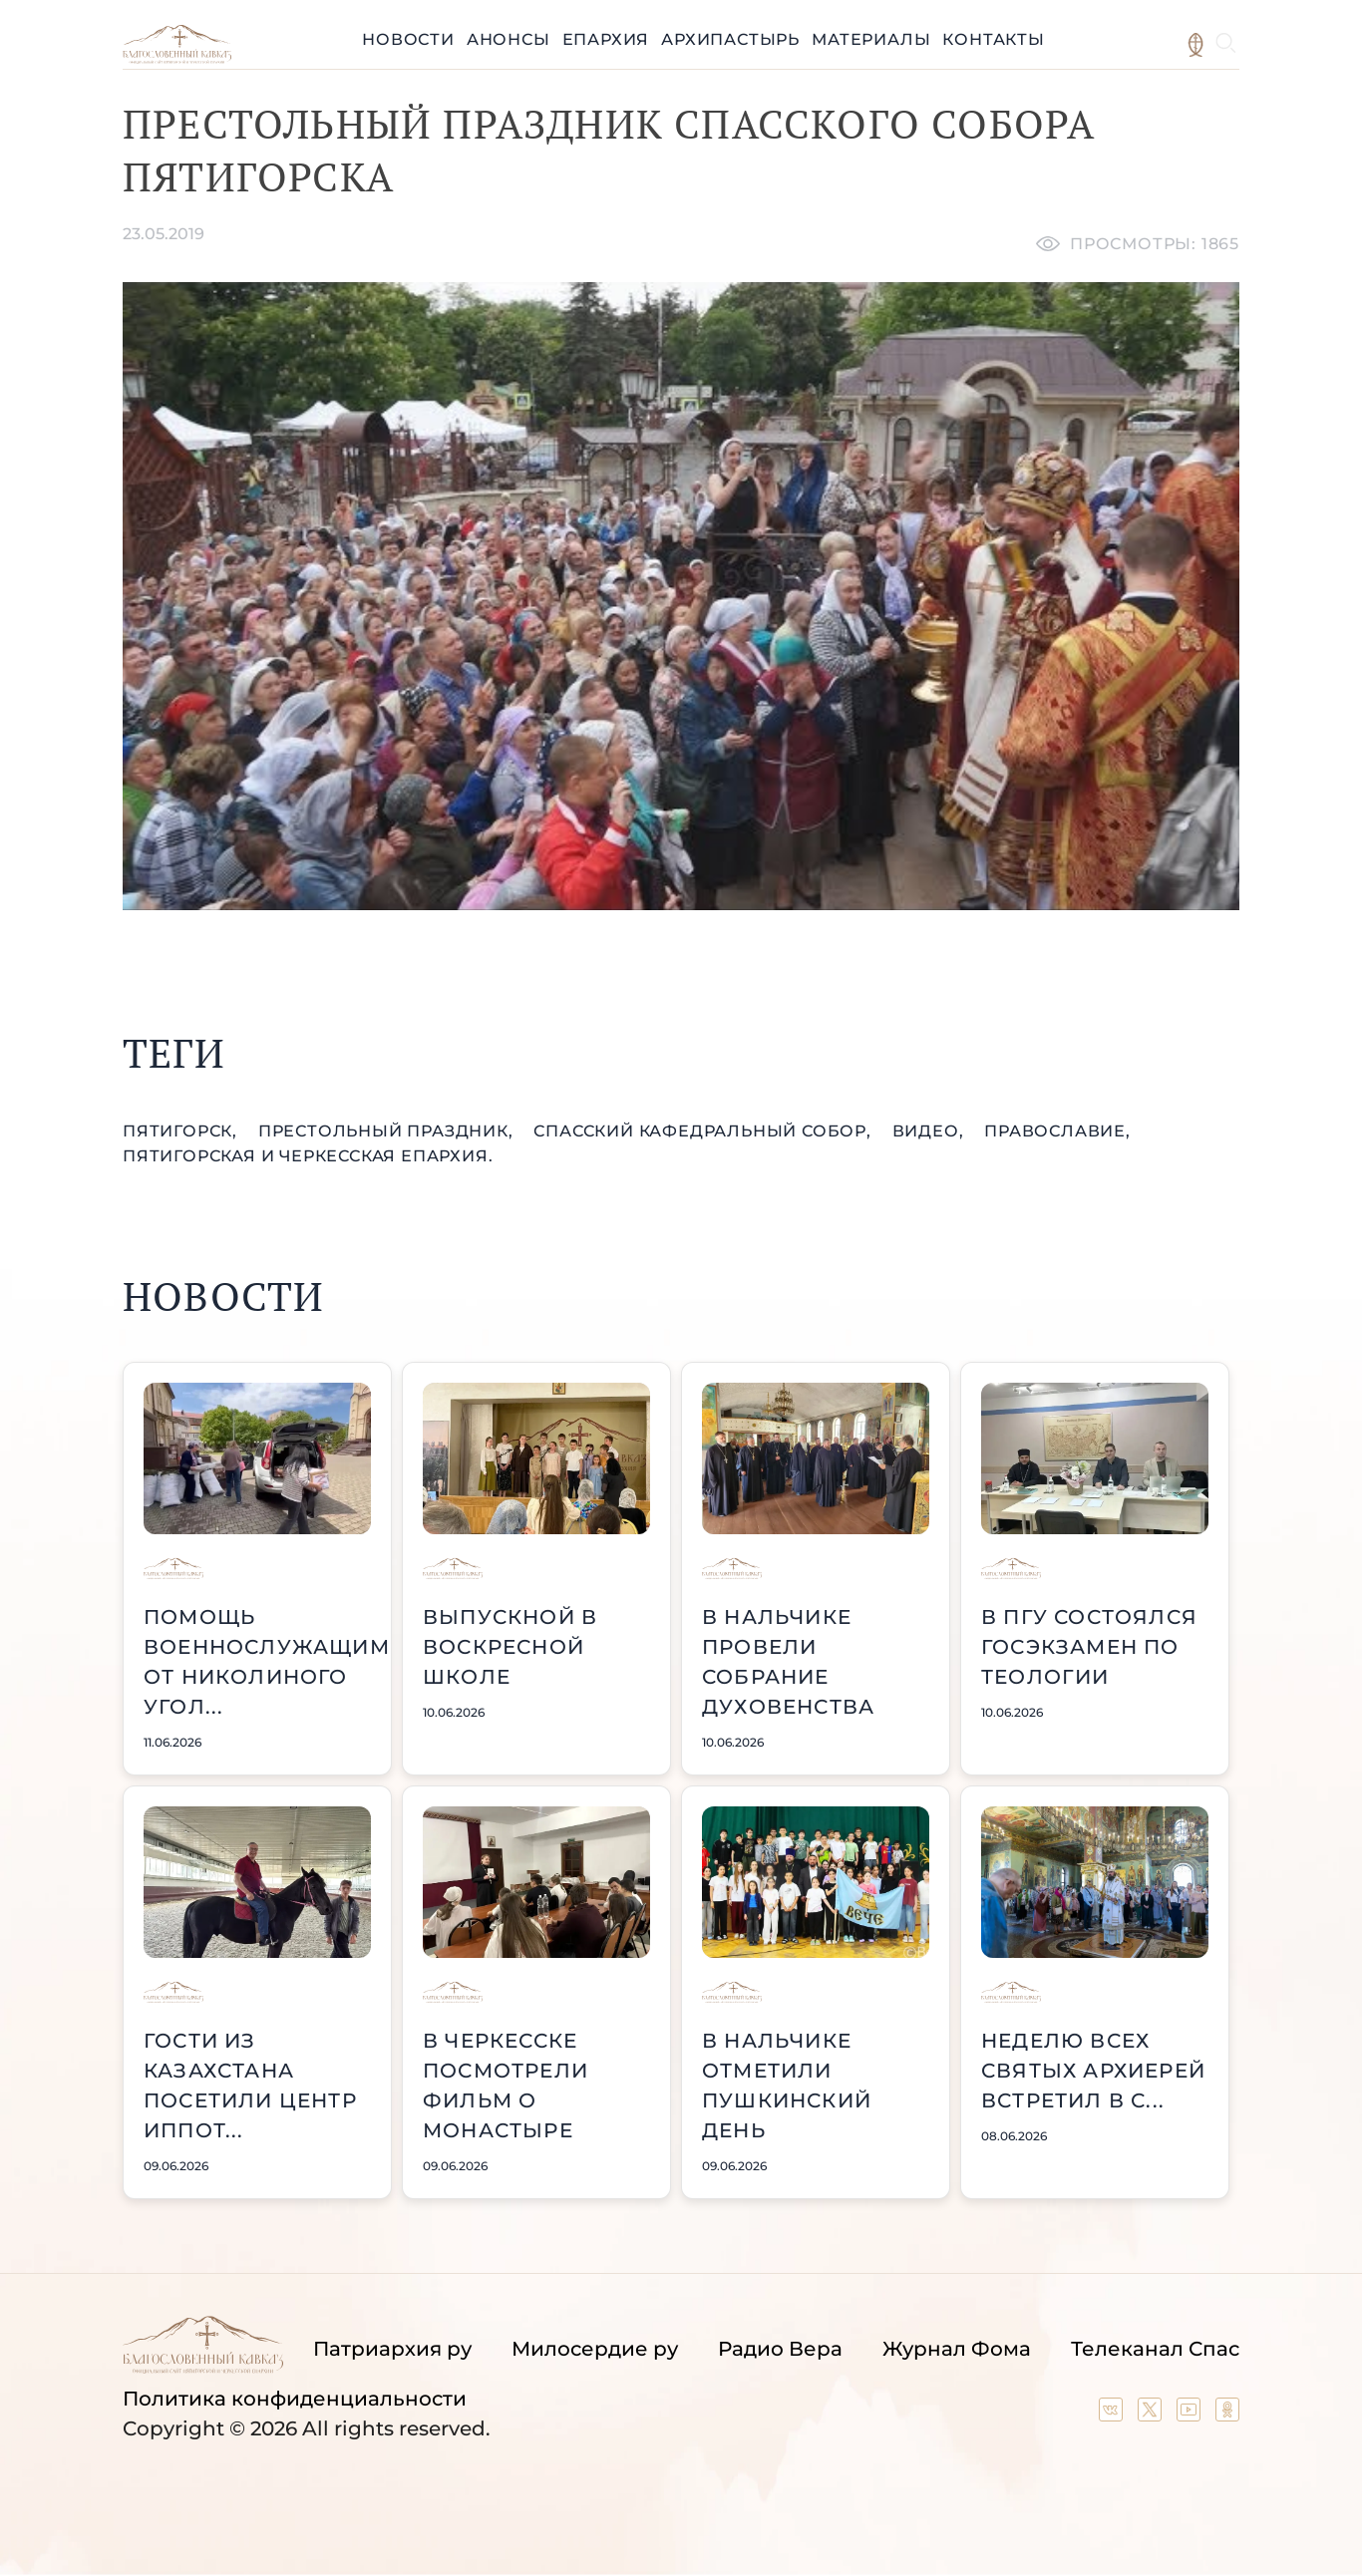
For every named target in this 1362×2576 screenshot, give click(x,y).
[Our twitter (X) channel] (1152, 2414)
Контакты (993, 39)
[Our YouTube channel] (1191, 2414)
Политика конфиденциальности (295, 2399)
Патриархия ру (392, 2349)
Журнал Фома (956, 2349)
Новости (408, 39)
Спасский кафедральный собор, (704, 1131)
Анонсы (508, 39)
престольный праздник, (388, 1131)
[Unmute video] (681, 596)
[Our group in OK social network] (1227, 2414)
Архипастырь (730, 39)
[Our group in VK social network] (1113, 2414)
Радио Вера (780, 2349)
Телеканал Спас (1155, 2349)
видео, (930, 1131)
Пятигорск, (182, 1131)
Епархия (606, 39)
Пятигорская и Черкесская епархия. (308, 1155)
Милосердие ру (594, 2349)
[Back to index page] (177, 58)
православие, (1057, 1131)
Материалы (871, 39)
